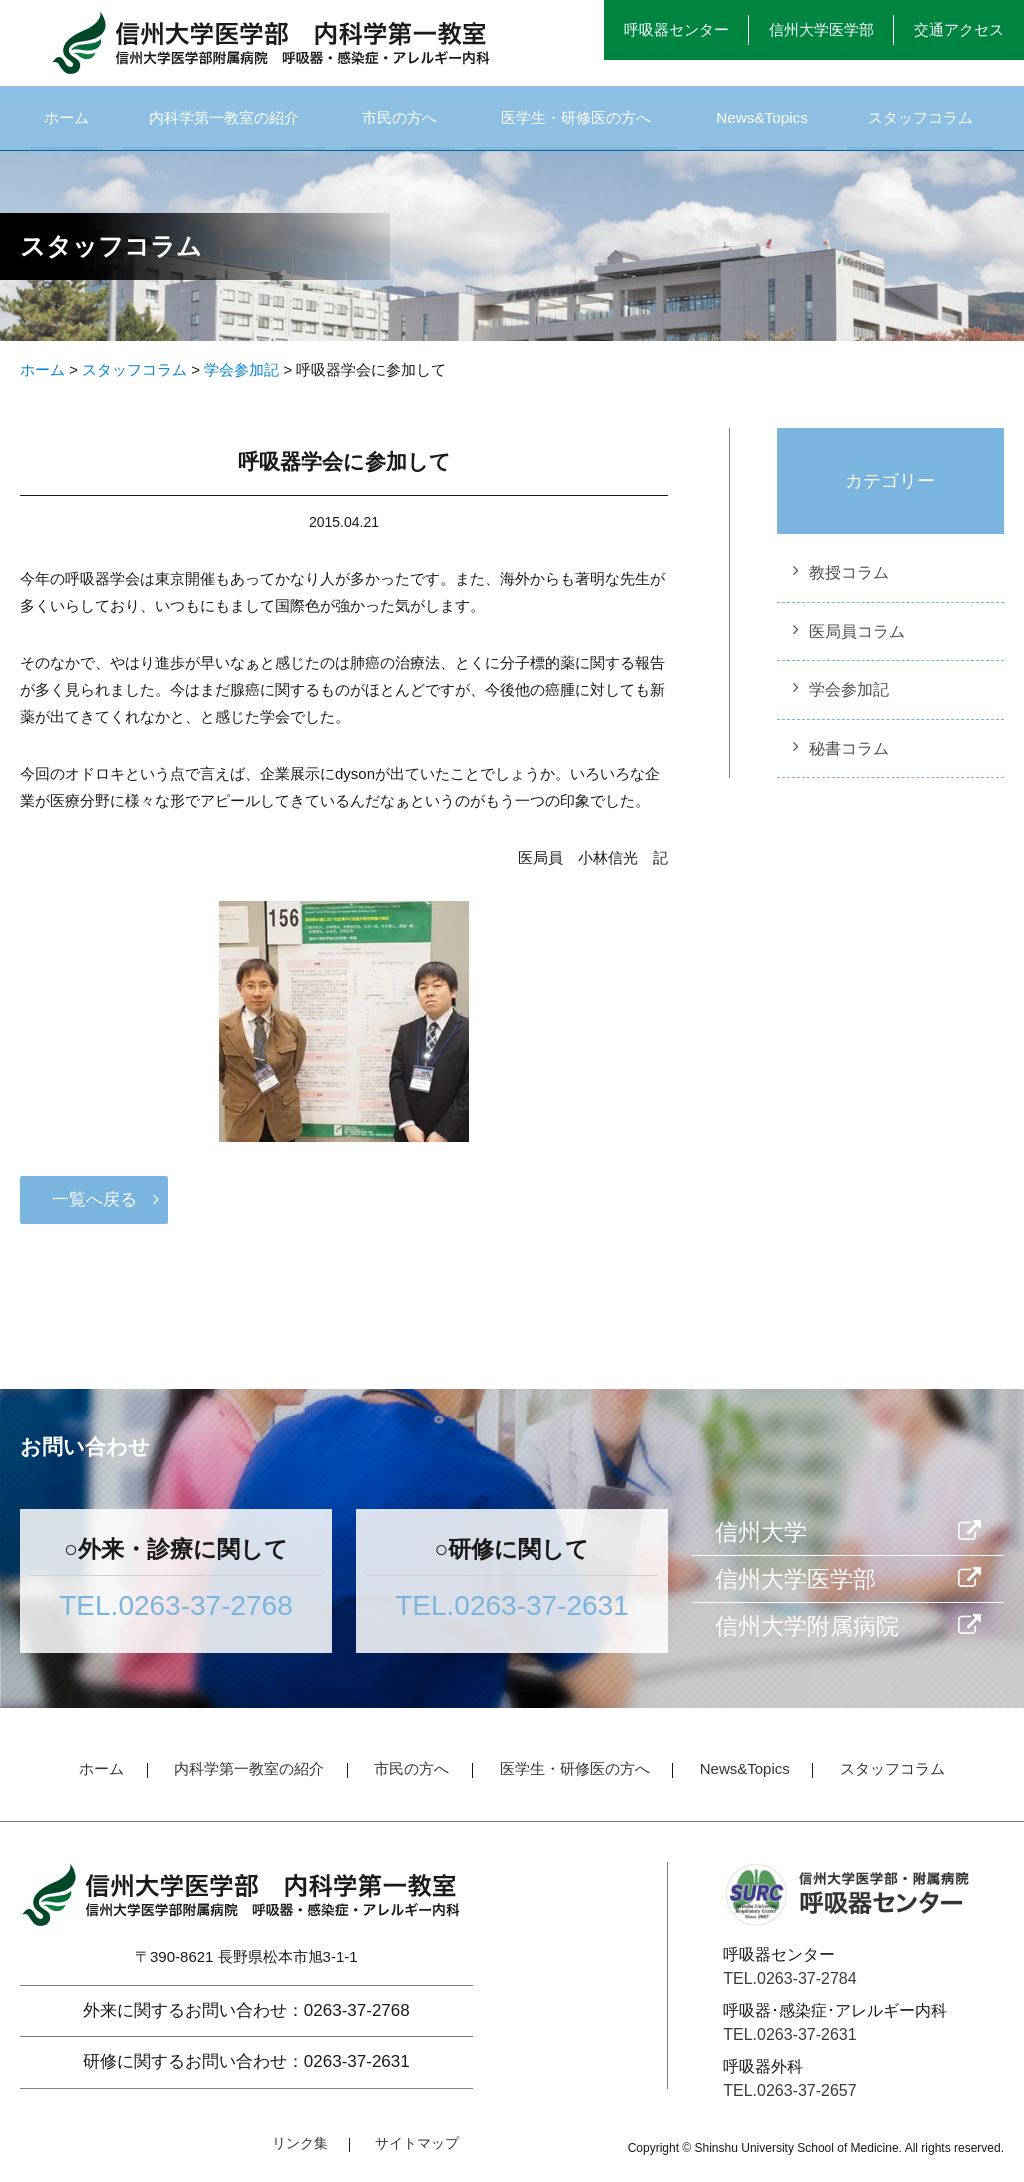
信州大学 (761, 1539)
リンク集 (300, 2150)
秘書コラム (849, 755)
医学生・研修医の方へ (577, 120)
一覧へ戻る (94, 1206)
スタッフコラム (920, 120)
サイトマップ (417, 2150)
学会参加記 (849, 696)
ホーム (66, 120)
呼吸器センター (676, 29)
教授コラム (849, 579)
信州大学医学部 (821, 29)
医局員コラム (857, 638)
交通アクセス (959, 29)
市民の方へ (401, 120)
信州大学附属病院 (807, 1633)
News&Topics (763, 120)
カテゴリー (890, 488)
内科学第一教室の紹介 (224, 120)
